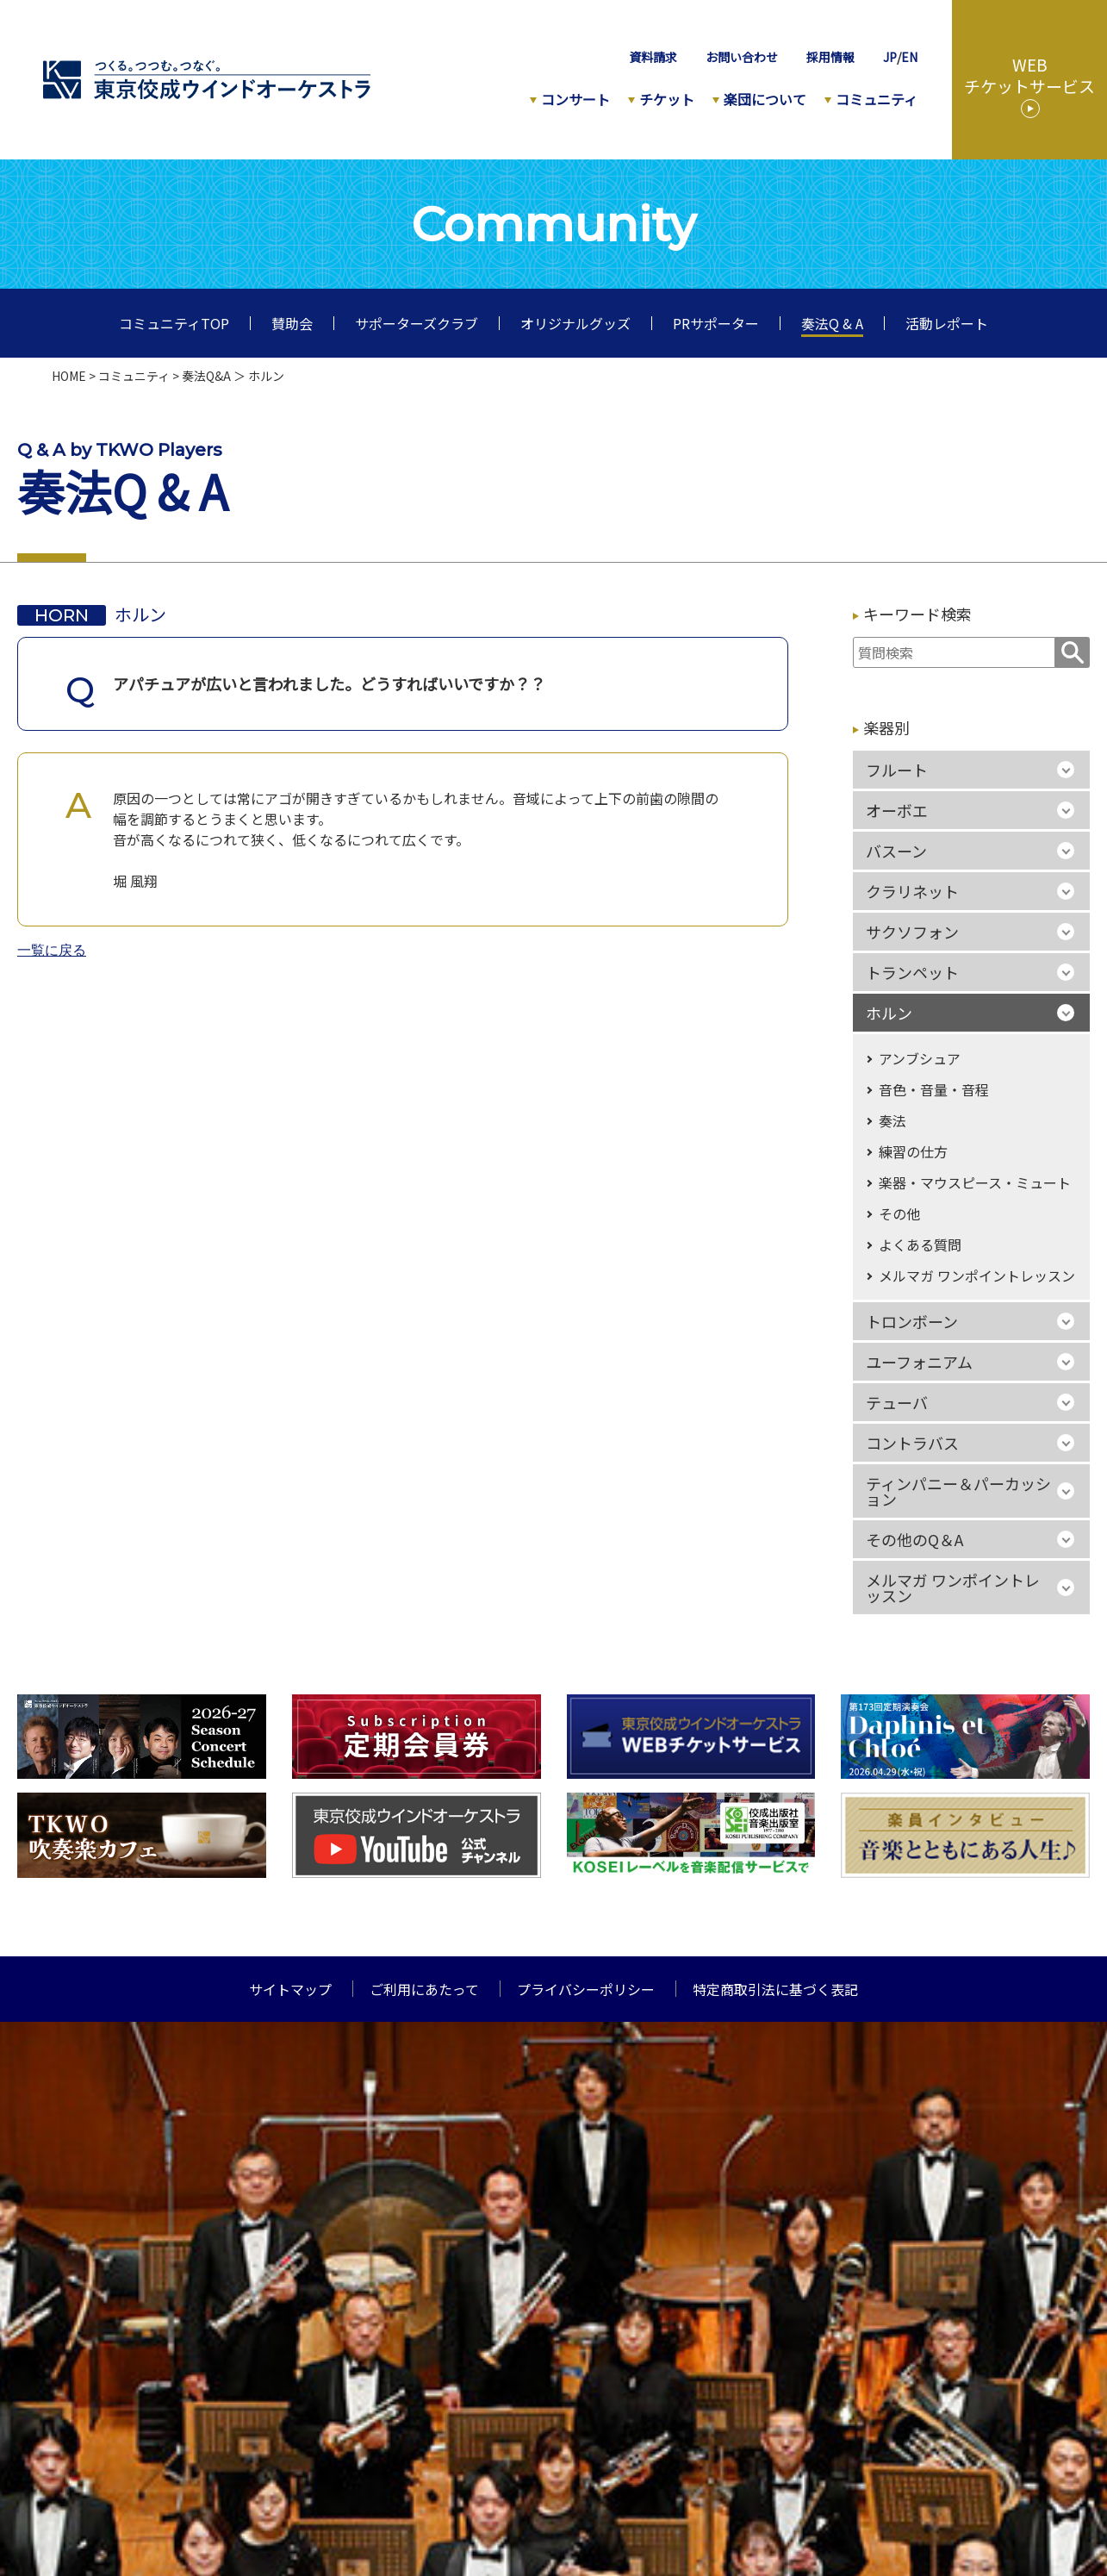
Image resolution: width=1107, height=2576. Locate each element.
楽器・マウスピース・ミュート (975, 1182)
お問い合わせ (742, 57)
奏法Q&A (206, 376)
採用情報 (830, 57)
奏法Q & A (832, 323)
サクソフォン (912, 931)
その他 (899, 1213)
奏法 (892, 1120)
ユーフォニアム (919, 1361)
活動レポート (946, 323)
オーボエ (897, 810)
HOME (69, 376)
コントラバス (912, 1442)
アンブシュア (920, 1058)
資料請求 (653, 57)
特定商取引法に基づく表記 (775, 1989)
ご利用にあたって (424, 1989)
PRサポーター (716, 323)
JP (890, 57)
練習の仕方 (913, 1151)
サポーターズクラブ (416, 323)
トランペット (912, 972)
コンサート (575, 99)
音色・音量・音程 (934, 1089)
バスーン (896, 850)
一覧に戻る (51, 950)
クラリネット (912, 891)
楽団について (765, 99)
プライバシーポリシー (586, 1989)
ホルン (889, 1012)
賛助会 (292, 323)
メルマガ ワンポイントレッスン (977, 1275)
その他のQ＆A (914, 1539)
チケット (666, 99)
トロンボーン (912, 1321)
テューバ (897, 1402)
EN (909, 57)
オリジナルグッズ (575, 323)
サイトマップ (290, 1989)
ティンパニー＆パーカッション (958, 1491)
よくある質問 (920, 1244)
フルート (897, 769)
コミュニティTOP (174, 323)
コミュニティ (876, 99)
